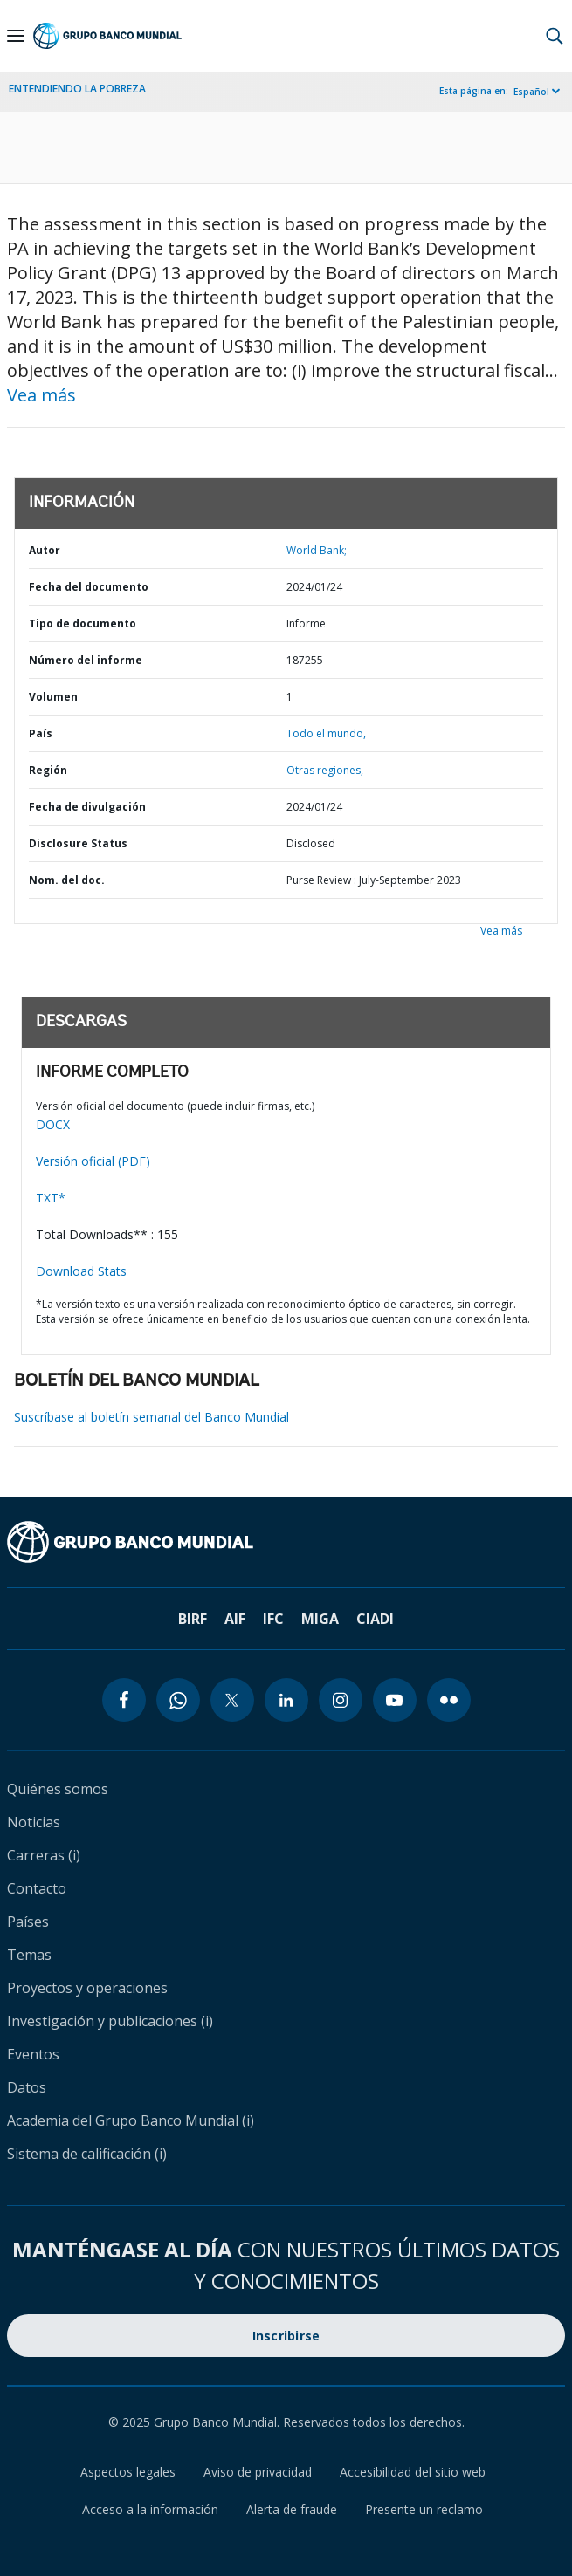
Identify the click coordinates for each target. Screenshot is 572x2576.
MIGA (320, 1618)
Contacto (36, 1888)
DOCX (53, 1124)
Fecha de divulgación (87, 806)
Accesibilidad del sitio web (413, 2471)
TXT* (50, 1197)
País (40, 733)
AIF (234, 1618)
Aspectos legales (128, 2471)
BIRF (192, 1618)
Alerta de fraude (291, 2509)
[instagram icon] (340, 1700)
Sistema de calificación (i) (87, 2153)
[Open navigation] (15, 35)
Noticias (33, 1822)
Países (28, 1921)
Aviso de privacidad (257, 2471)
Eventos (33, 2054)
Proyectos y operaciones (87, 1987)
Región (48, 770)
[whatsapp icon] (178, 1700)
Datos (26, 2087)
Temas (29, 1954)
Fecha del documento (88, 586)
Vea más (41, 395)
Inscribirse (286, 2335)
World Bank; (316, 550)
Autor (44, 550)
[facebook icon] (124, 1700)
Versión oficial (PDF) (93, 1161)
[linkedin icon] (286, 1700)
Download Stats (81, 1271)
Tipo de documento (82, 623)
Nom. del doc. (67, 880)
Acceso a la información (150, 2509)
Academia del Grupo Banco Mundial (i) (130, 2120)
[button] (554, 35)
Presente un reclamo (424, 2509)
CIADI (375, 1618)
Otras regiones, (324, 770)
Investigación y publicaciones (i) (110, 2021)
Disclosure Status (78, 843)
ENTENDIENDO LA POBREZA (77, 88)
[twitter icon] (232, 1700)
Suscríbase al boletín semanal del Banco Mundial (151, 1416)
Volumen (53, 696)
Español (531, 92)
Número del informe (85, 660)
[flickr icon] (449, 1700)
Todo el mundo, (326, 733)
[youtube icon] (395, 1700)
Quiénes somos (57, 1788)
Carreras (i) (43, 1855)
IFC (273, 1618)
